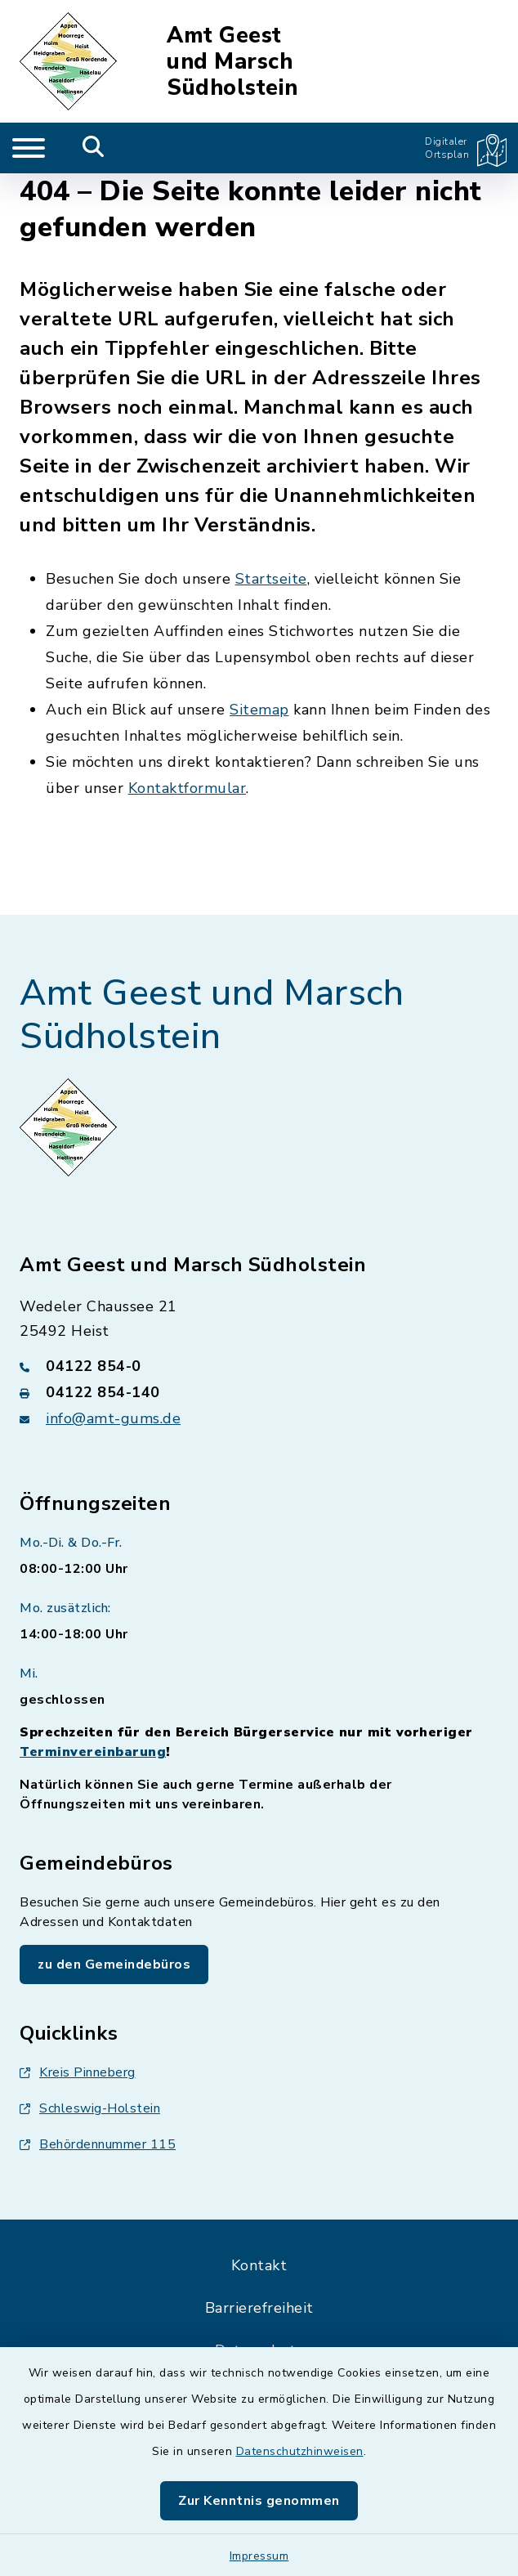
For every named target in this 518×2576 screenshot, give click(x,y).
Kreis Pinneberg (78, 2072)
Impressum (259, 2556)
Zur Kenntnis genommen (259, 2501)
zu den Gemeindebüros (114, 1964)
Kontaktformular (187, 788)
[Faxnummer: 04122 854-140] (259, 1392)
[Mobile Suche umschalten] (93, 148)
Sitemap (259, 709)
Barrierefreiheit (259, 2308)
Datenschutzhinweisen (300, 2451)
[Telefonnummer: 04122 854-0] (259, 1366)
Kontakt (259, 2265)
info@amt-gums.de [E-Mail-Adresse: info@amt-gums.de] (113, 1418)
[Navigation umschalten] (28, 148)
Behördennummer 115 (98, 2144)
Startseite (271, 579)
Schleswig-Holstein (90, 2108)
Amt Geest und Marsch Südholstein (232, 61)
